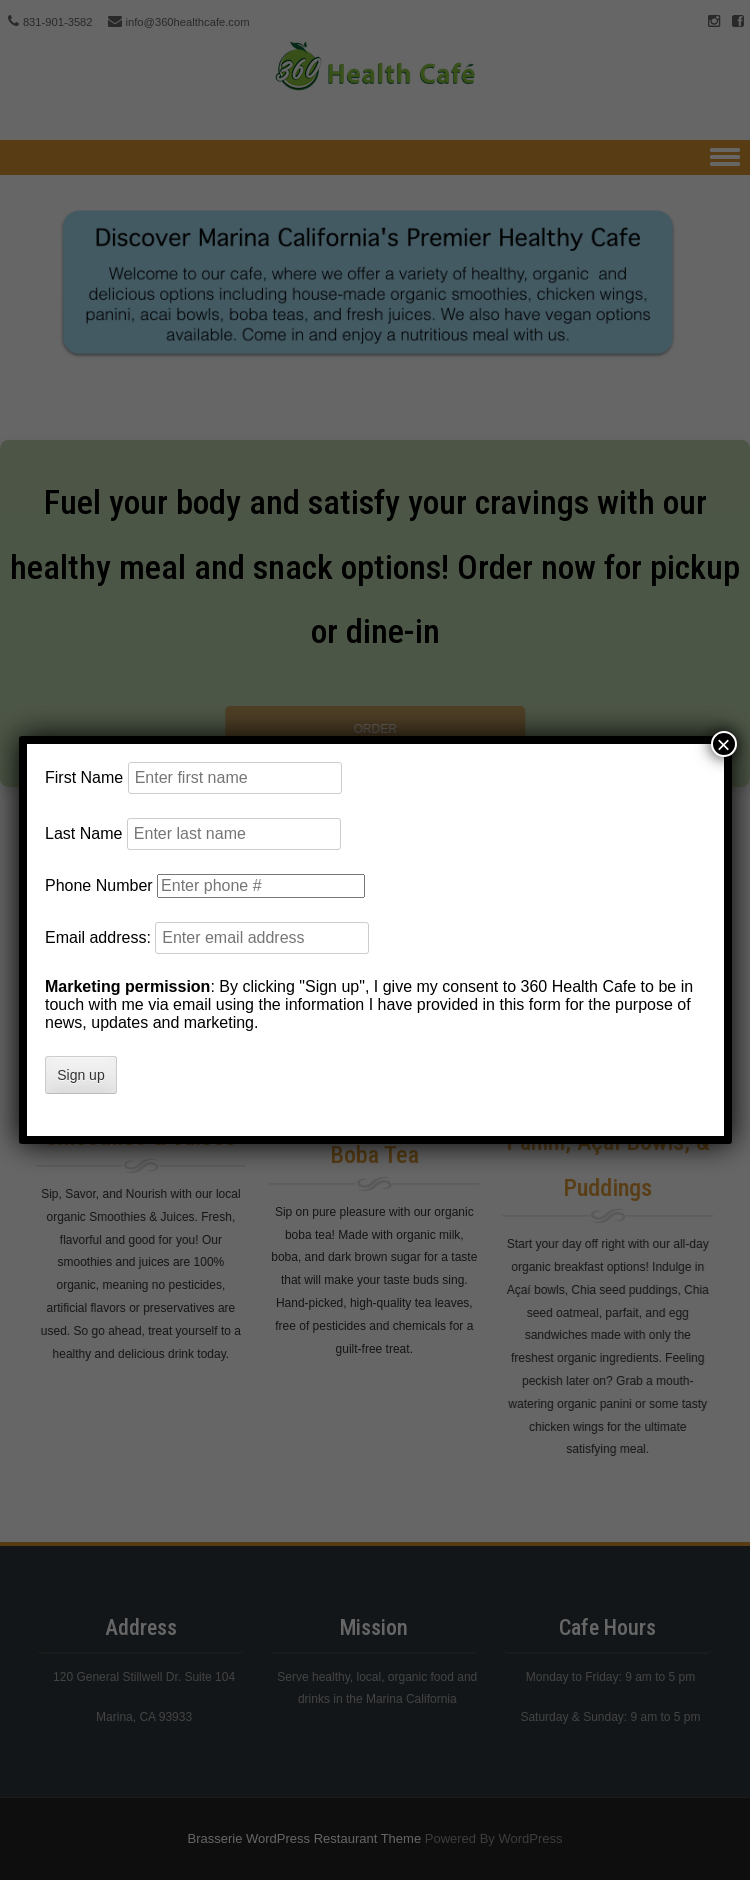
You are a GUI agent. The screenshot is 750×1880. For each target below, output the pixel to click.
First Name (84, 777)
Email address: (100, 937)
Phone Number (99, 885)
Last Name (83, 833)
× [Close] (723, 744)
